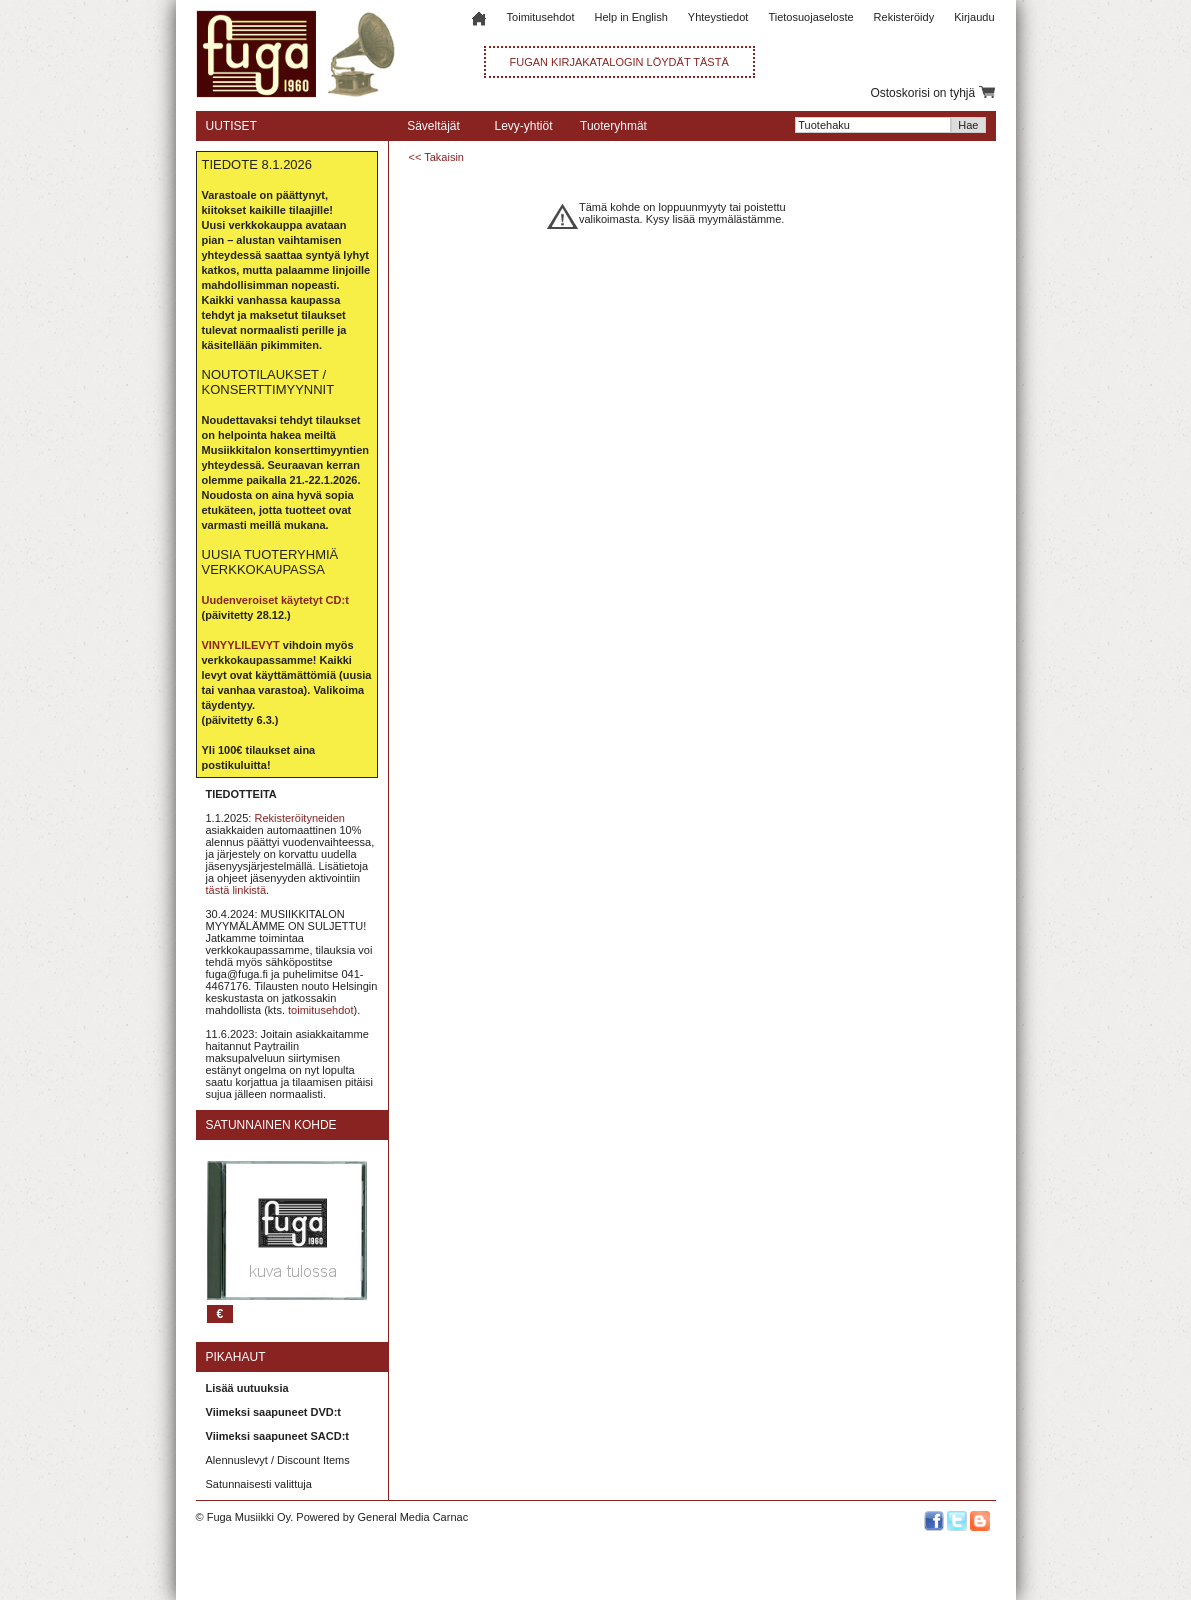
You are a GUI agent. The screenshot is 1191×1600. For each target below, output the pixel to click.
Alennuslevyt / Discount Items (278, 1460)
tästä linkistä (236, 890)
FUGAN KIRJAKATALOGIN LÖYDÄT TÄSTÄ (619, 62)
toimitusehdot (320, 1010)
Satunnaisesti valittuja (259, 1484)
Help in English (630, 17)
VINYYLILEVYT (241, 645)
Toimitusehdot (541, 17)
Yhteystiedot (718, 17)
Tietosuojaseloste (810, 17)
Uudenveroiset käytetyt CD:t (275, 600)
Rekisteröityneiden (299, 818)
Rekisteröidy (904, 17)
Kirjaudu (974, 17)
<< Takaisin (436, 157)
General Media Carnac (412, 1517)
